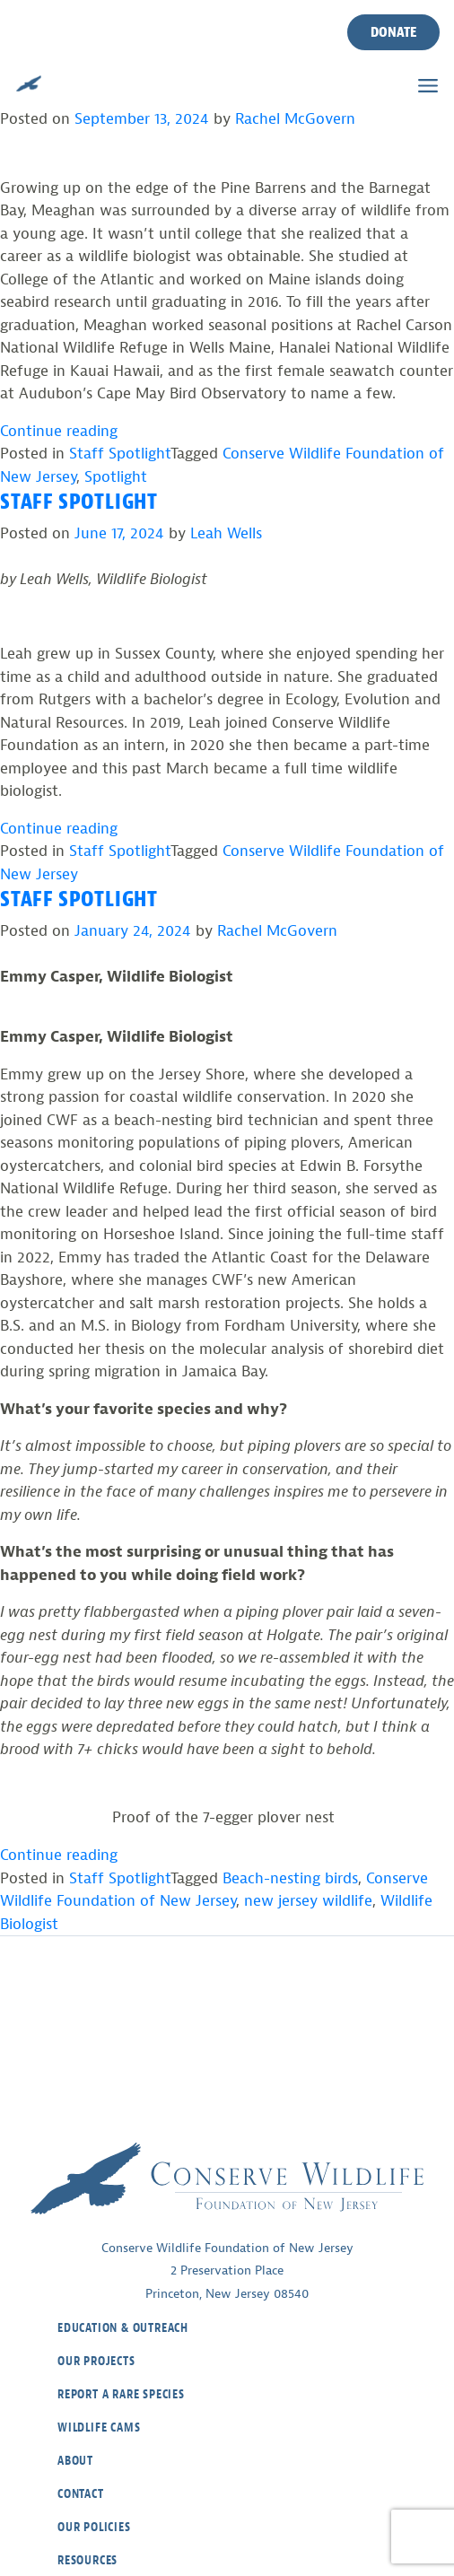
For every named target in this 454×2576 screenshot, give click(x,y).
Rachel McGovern (295, 118)
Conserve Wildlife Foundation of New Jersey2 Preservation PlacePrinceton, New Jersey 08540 (227, 2270)
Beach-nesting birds (290, 1878)
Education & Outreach (122, 2328)
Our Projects (96, 2361)
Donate (393, 32)
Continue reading (59, 431)
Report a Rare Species (121, 2394)
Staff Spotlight (119, 453)
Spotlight (115, 476)
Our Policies (94, 2527)
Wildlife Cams (98, 2427)
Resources (87, 2560)
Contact (80, 2494)
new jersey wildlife (308, 1900)
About (75, 2460)
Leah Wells (226, 533)
